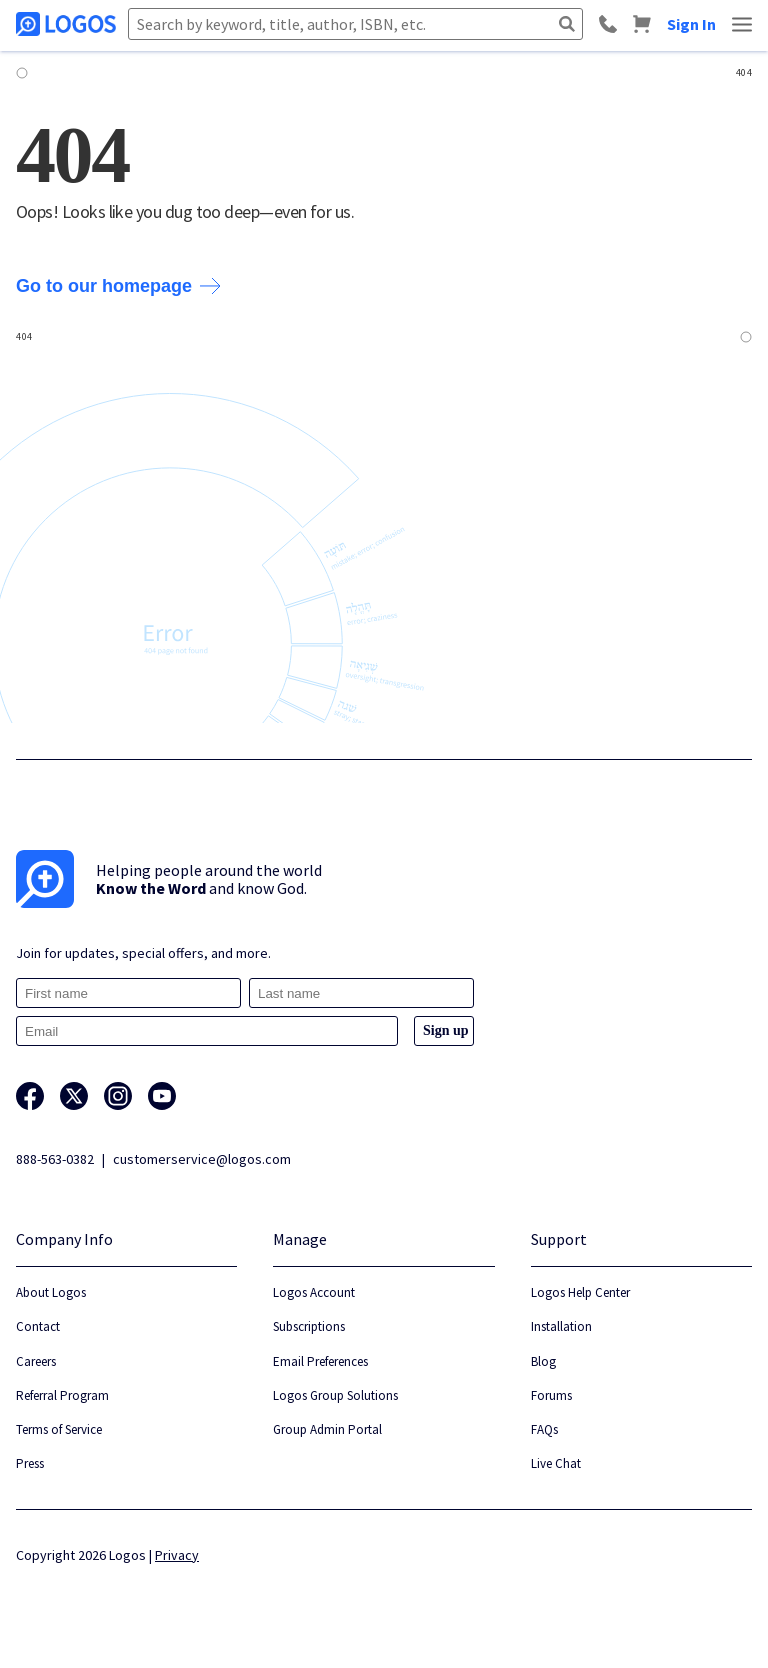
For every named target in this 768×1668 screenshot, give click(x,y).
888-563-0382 (55, 1159)
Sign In (691, 24)
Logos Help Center (580, 1292)
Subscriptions (309, 1326)
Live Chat (556, 1463)
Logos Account (314, 1292)
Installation (561, 1326)
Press (30, 1463)
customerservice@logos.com (202, 1159)
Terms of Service (59, 1429)
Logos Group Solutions (335, 1395)
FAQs (544, 1429)
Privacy (177, 1555)
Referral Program (62, 1395)
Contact (38, 1326)
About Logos (51, 1292)
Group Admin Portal (327, 1429)
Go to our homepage (118, 286)
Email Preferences (320, 1361)
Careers (36, 1361)
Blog (543, 1361)
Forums (551, 1395)
